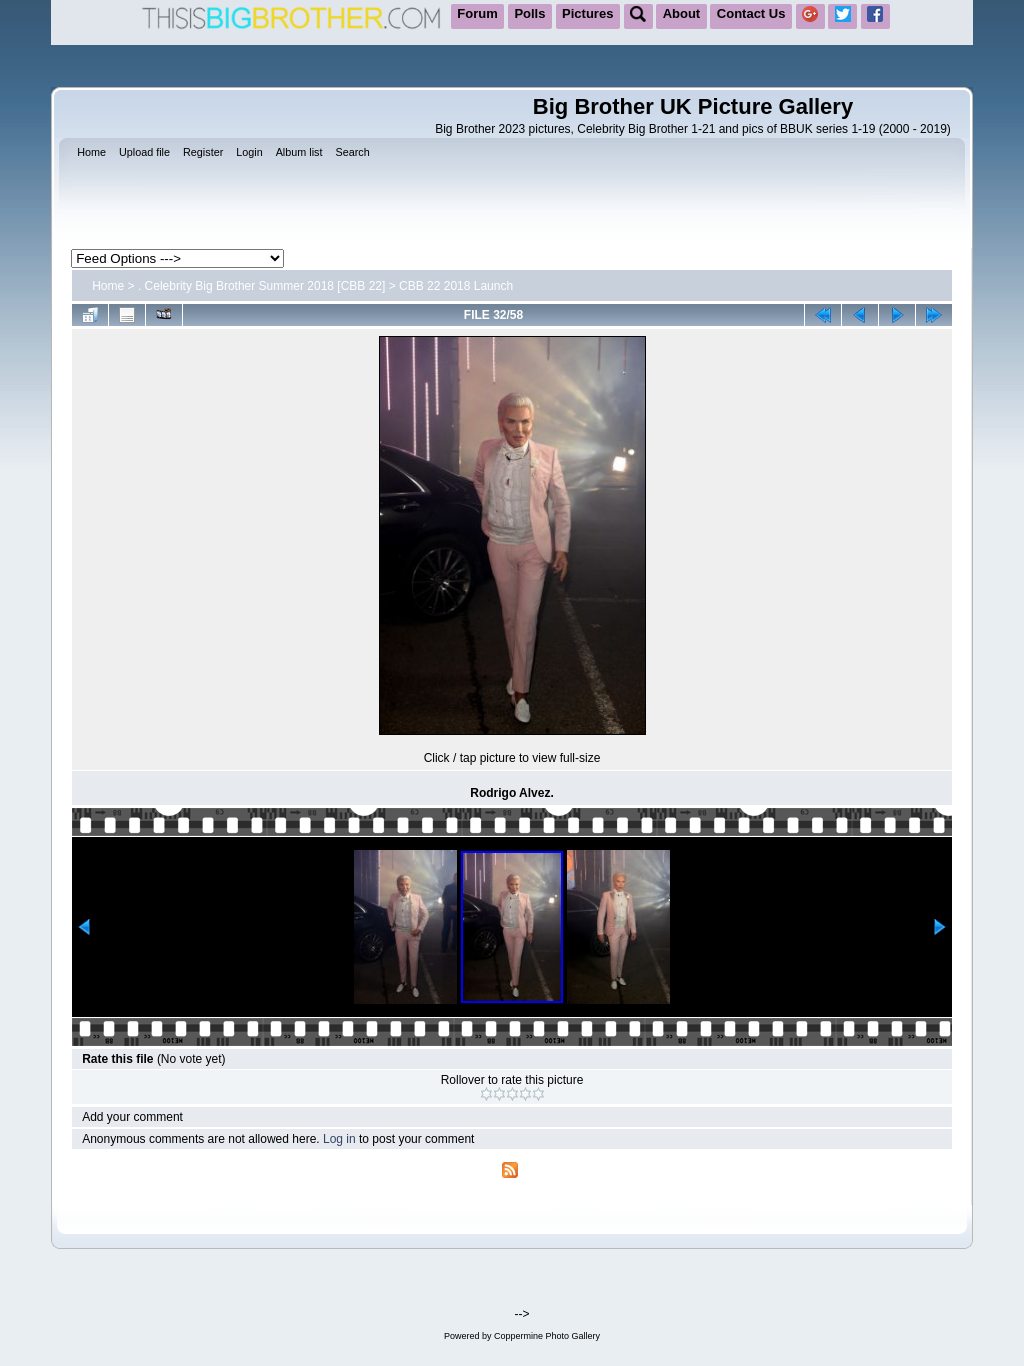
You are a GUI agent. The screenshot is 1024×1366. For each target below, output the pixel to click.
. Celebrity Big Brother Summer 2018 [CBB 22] (261, 286)
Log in (339, 1139)
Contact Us (751, 13)
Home (108, 286)
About (682, 13)
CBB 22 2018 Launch (456, 286)
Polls (529, 13)
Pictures (587, 13)
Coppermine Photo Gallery (547, 1336)
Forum (477, 13)
